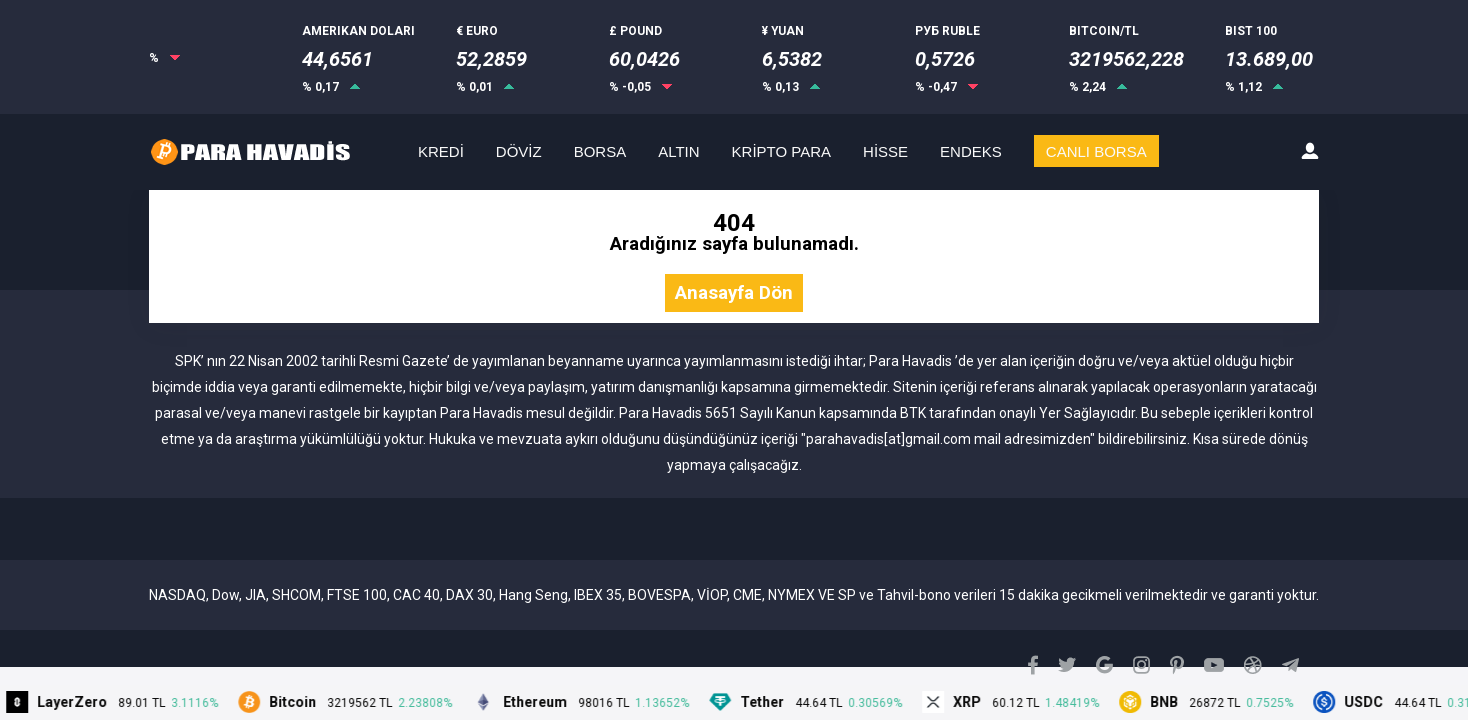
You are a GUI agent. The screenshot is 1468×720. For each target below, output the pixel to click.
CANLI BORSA (1096, 151)
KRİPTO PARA (781, 151)
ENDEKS (971, 151)
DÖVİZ (519, 151)
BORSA (600, 151)
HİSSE (885, 151)
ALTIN (678, 151)
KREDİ (441, 151)
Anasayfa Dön (734, 293)
